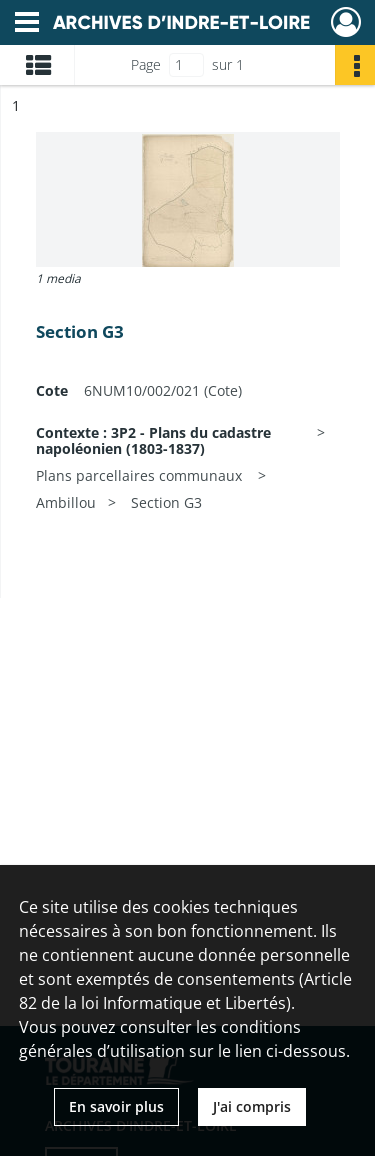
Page (146, 64)
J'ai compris (252, 1106)
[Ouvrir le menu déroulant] (27, 24)
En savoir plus (116, 1106)
